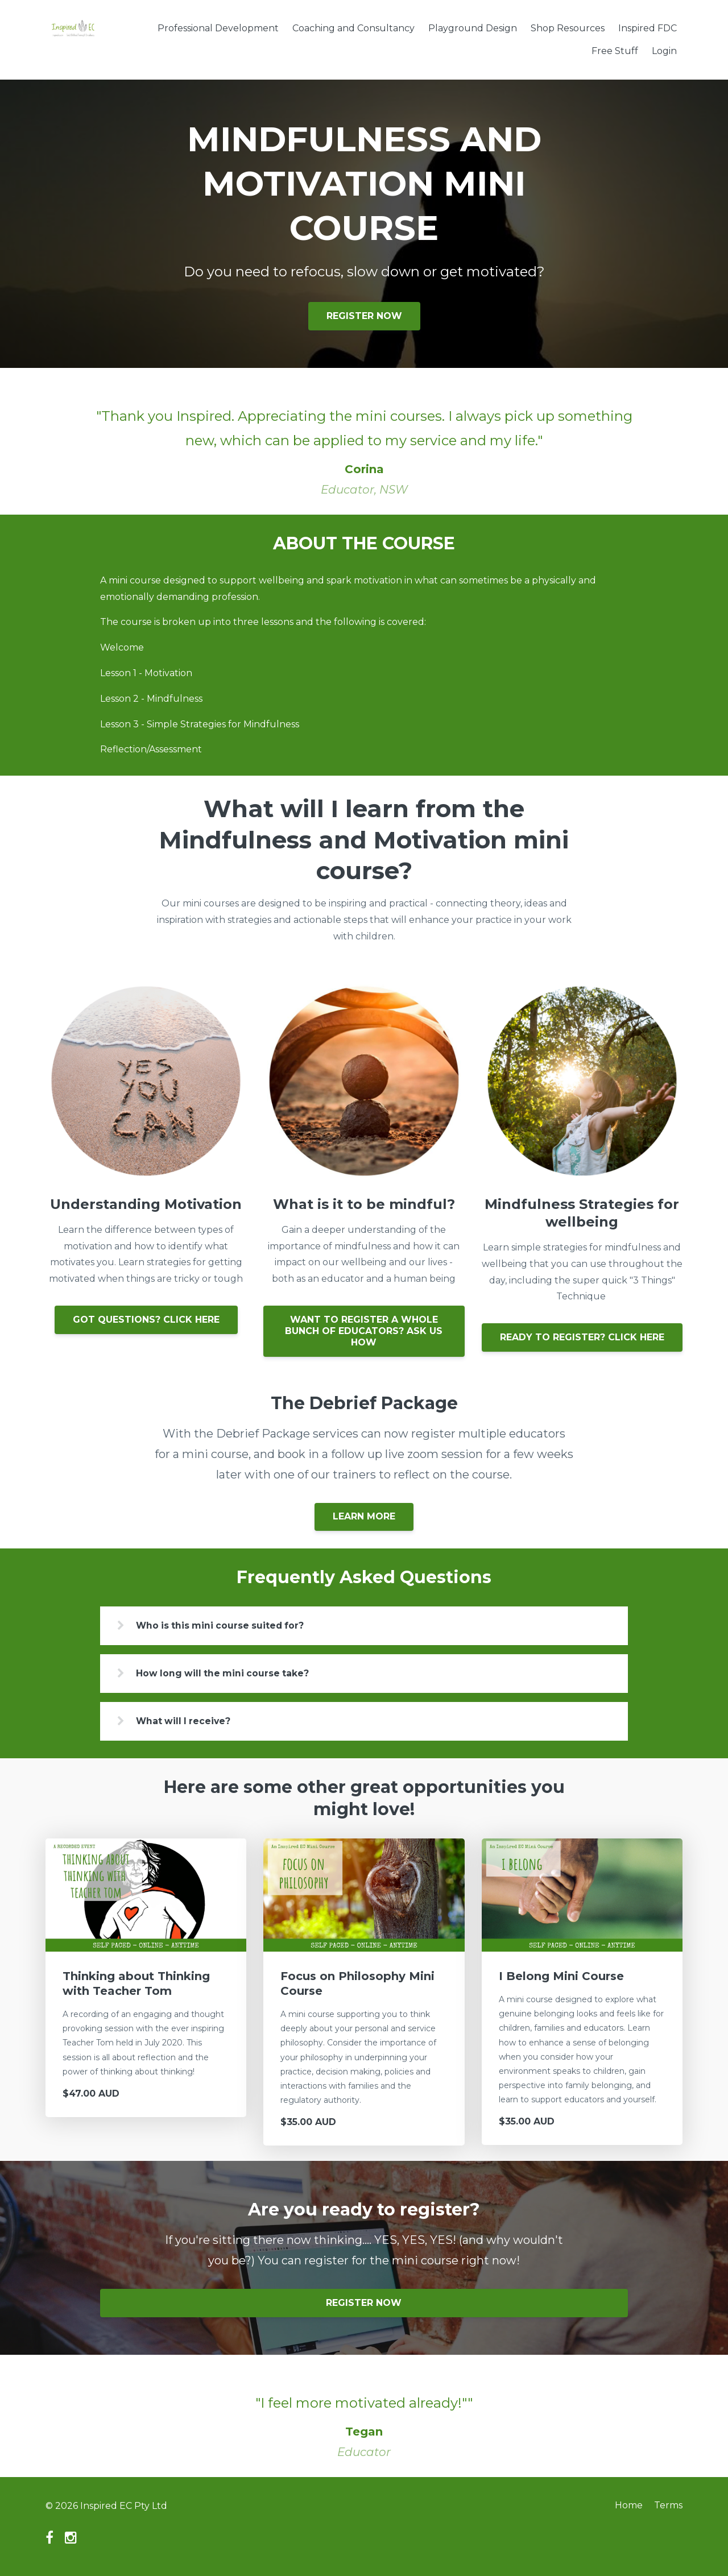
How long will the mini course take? (228, 1673)
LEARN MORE (364, 1516)
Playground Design (472, 28)
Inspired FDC (647, 28)
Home (626, 2507)
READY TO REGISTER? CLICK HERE (582, 1337)
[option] (364, 441)
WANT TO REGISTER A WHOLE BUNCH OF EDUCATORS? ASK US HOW (363, 1331)
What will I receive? (188, 1722)
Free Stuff (615, 50)
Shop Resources (568, 28)
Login (664, 50)
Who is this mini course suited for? (226, 1625)
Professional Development (218, 28)
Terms (668, 2507)
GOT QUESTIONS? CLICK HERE (146, 1319)
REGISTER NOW (364, 315)
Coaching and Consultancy (353, 28)
